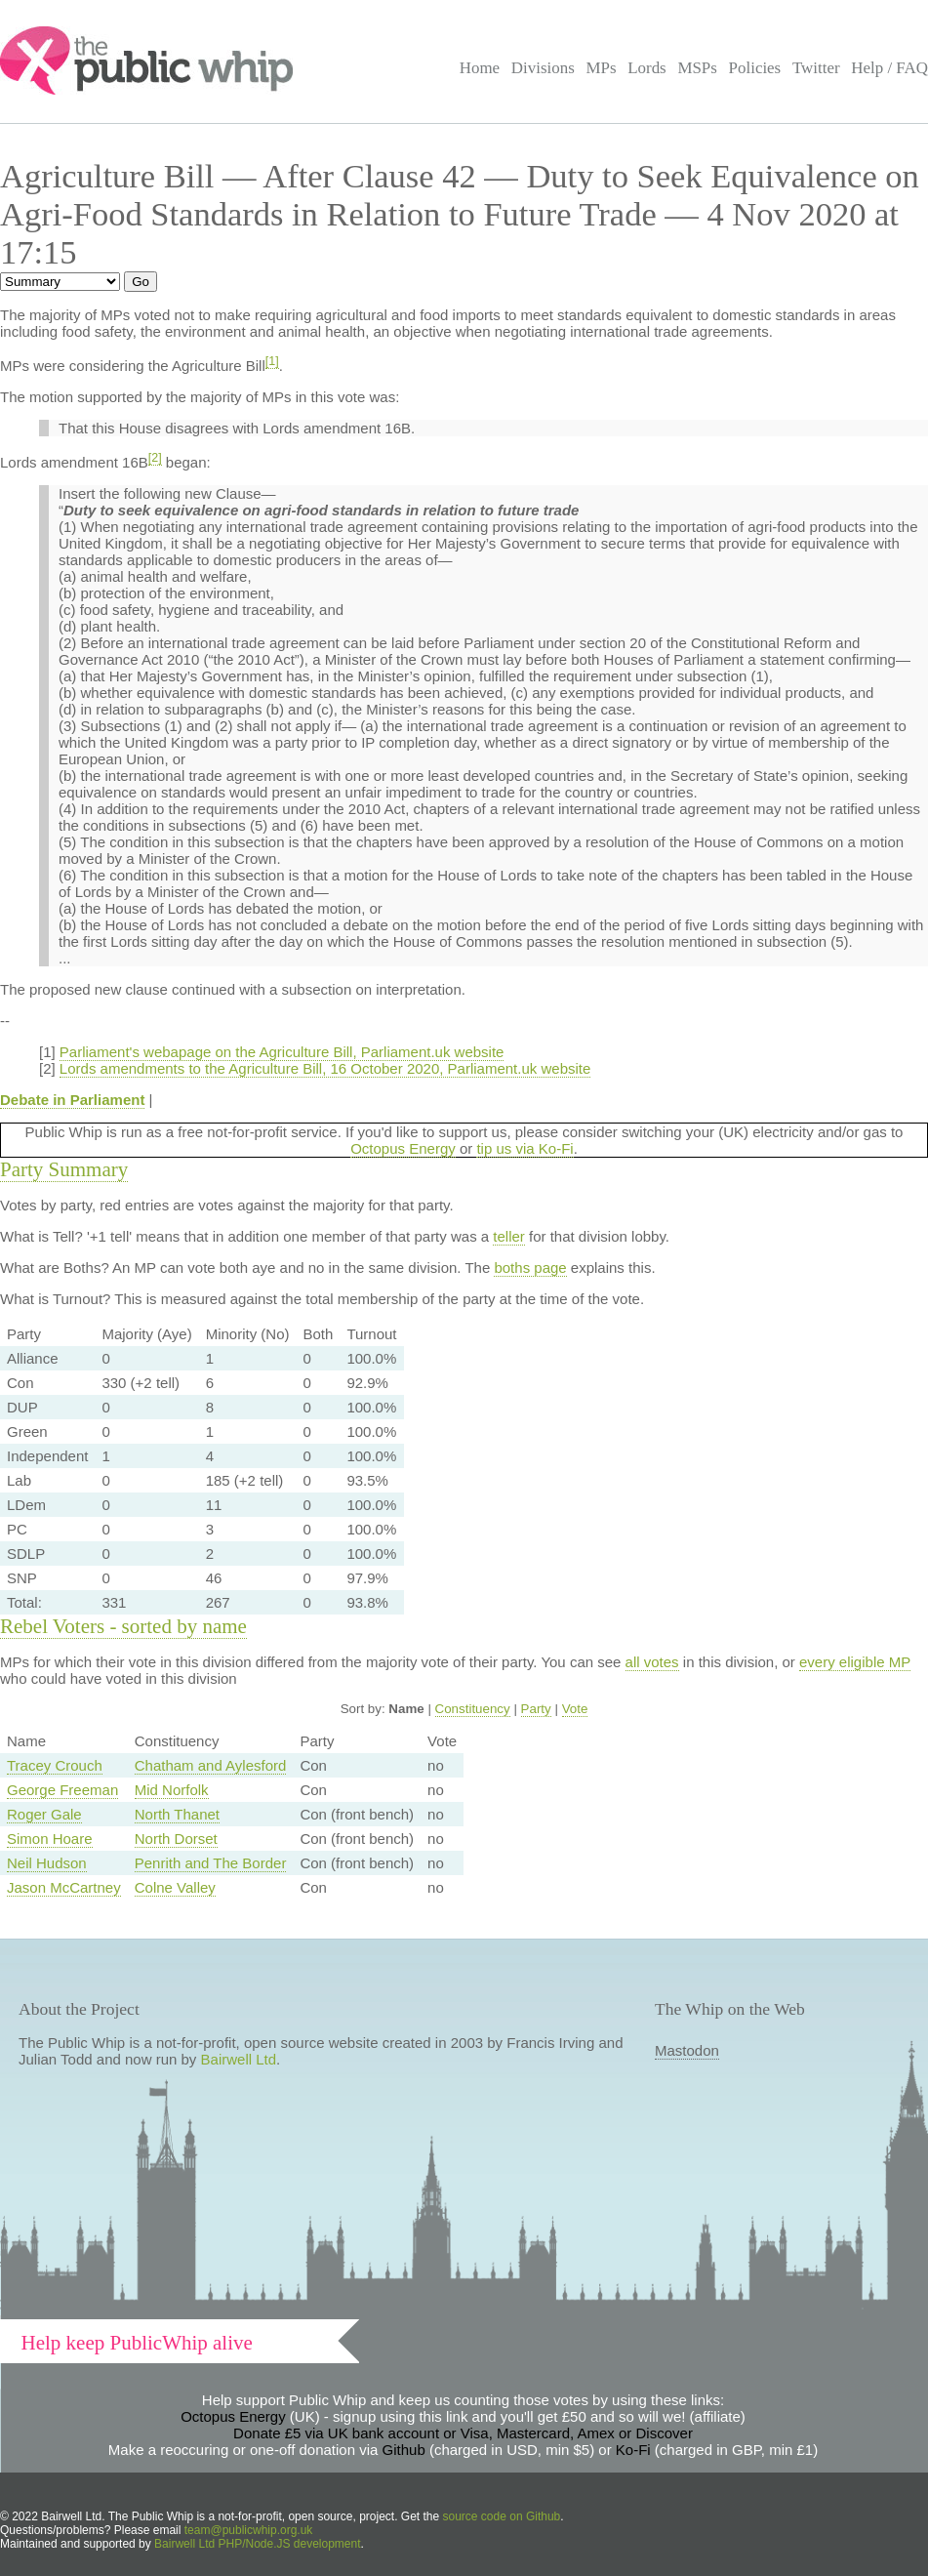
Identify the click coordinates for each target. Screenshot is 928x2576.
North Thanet (177, 1814)
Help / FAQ (889, 68)
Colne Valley (175, 1887)
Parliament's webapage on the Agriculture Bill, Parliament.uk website (282, 1051)
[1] (272, 361)
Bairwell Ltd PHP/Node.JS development (257, 2544)
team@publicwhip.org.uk (248, 2530)
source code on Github (502, 2516)
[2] (155, 458)
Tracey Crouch (54, 1765)
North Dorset (176, 1838)
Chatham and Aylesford (211, 1765)
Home (480, 68)
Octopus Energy (403, 1148)
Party (536, 1708)
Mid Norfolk (172, 1789)
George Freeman (62, 1789)
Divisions (543, 68)
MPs (600, 68)
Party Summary (64, 1169)
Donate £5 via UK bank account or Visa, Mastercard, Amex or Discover (463, 2433)
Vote (575, 1708)
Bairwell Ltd (239, 2059)
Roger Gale (44, 1814)
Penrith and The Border (211, 1863)
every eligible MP (854, 1662)
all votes (652, 1662)
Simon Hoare (50, 1838)
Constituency (472, 1708)
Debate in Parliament (72, 1099)
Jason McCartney (64, 1887)
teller (509, 1236)
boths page (530, 1267)
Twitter (816, 68)
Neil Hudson (47, 1863)
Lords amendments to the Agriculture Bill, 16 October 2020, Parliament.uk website (325, 1068)
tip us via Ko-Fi (524, 1148)
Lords (646, 68)
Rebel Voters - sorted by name (123, 1626)
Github (404, 2449)
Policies (755, 68)
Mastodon (687, 2050)
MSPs (697, 68)
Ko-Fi (633, 2449)
